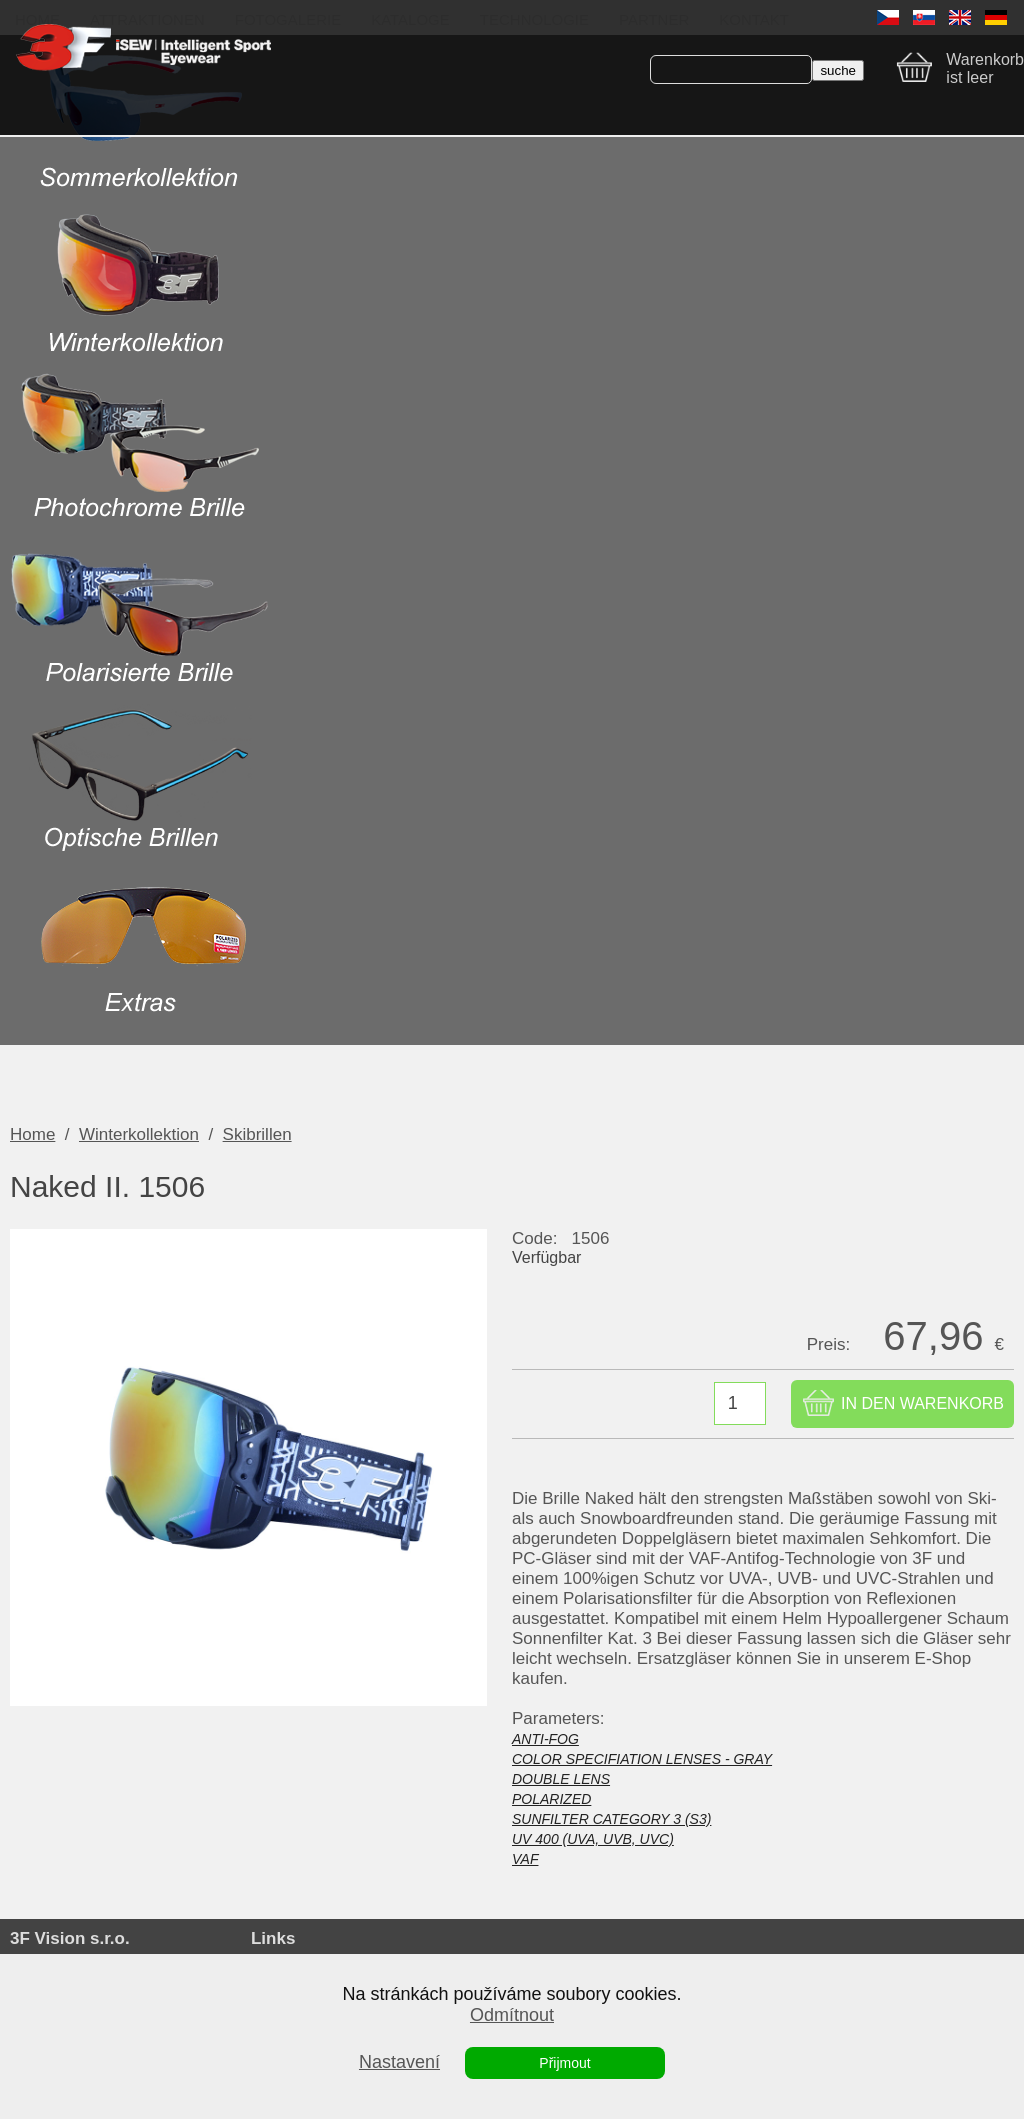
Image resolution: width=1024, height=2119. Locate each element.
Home (32, 1134)
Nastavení (399, 2062)
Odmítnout (512, 2015)
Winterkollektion (139, 1134)
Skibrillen (257, 1134)
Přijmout (564, 2063)
